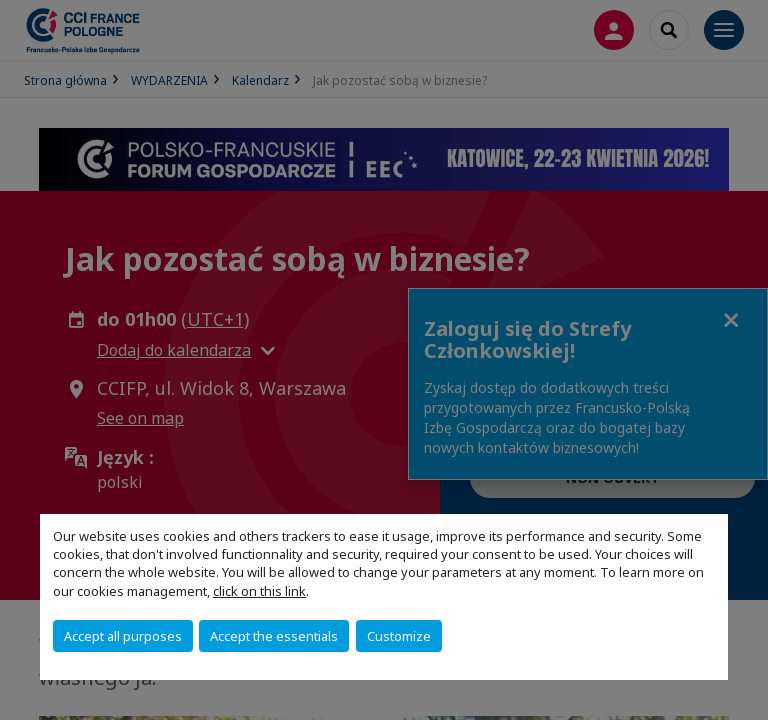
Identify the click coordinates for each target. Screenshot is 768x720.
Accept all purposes (123, 636)
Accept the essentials (274, 636)
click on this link (259, 591)
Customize (399, 636)
